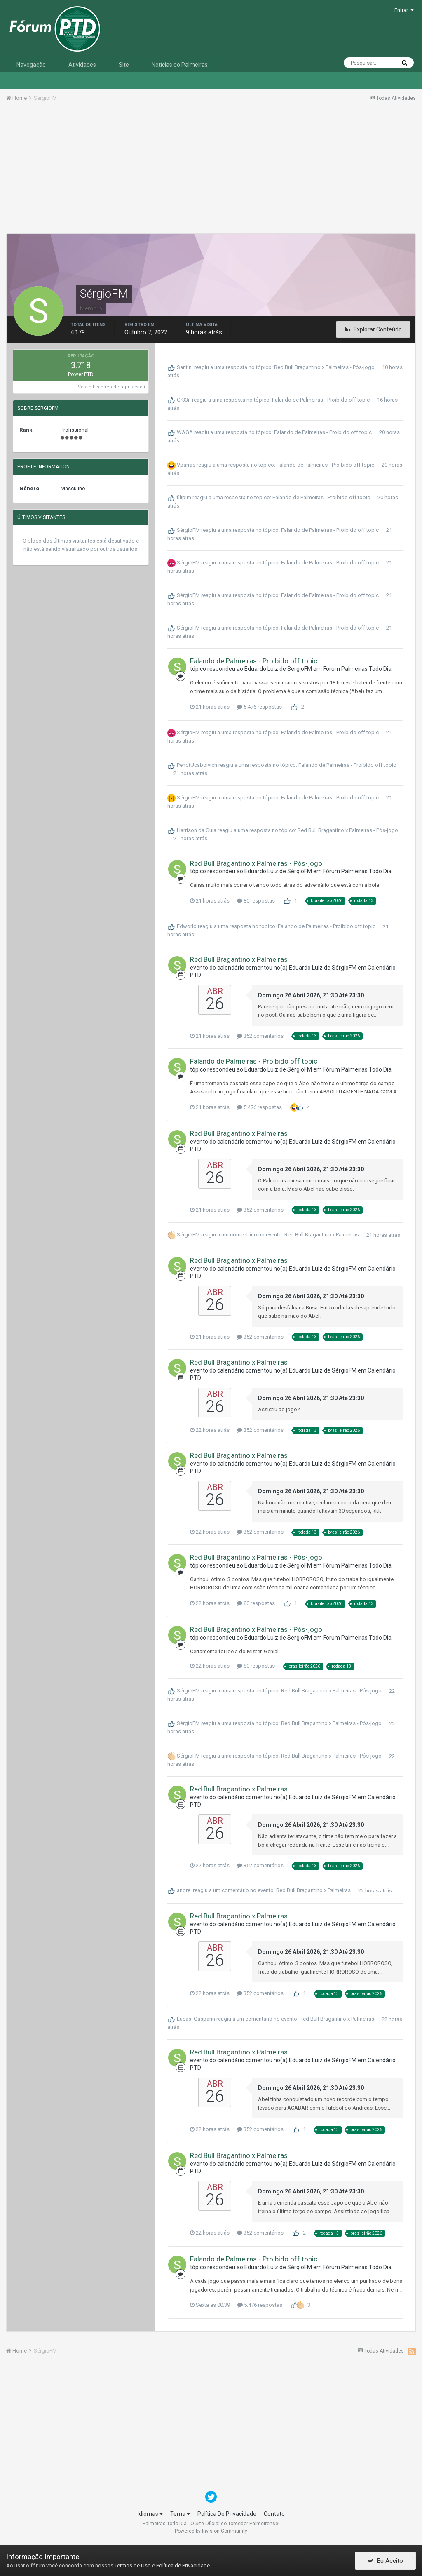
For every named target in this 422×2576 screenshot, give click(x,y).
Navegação (31, 64)
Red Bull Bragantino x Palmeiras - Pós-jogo (324, 367)
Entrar (404, 10)
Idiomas (150, 2513)
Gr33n (184, 400)
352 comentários (260, 1036)
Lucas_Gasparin (196, 2019)
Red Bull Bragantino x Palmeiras (239, 959)
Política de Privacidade (183, 2565)
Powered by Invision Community (211, 2531)
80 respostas (256, 901)
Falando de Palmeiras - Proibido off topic (321, 400)
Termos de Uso (133, 2565)
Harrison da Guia (196, 830)
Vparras (186, 465)
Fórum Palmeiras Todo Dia (357, 668)
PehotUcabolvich (197, 765)
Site (124, 64)
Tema (180, 2513)
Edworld (187, 927)
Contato (274, 2513)
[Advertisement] (211, 170)
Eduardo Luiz (261, 668)
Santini (185, 367)
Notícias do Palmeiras (180, 64)
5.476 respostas (259, 707)
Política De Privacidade (226, 2513)
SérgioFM (188, 530)
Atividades (82, 64)
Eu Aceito (385, 2560)
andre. (184, 1890)
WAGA (185, 432)
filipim (184, 497)
